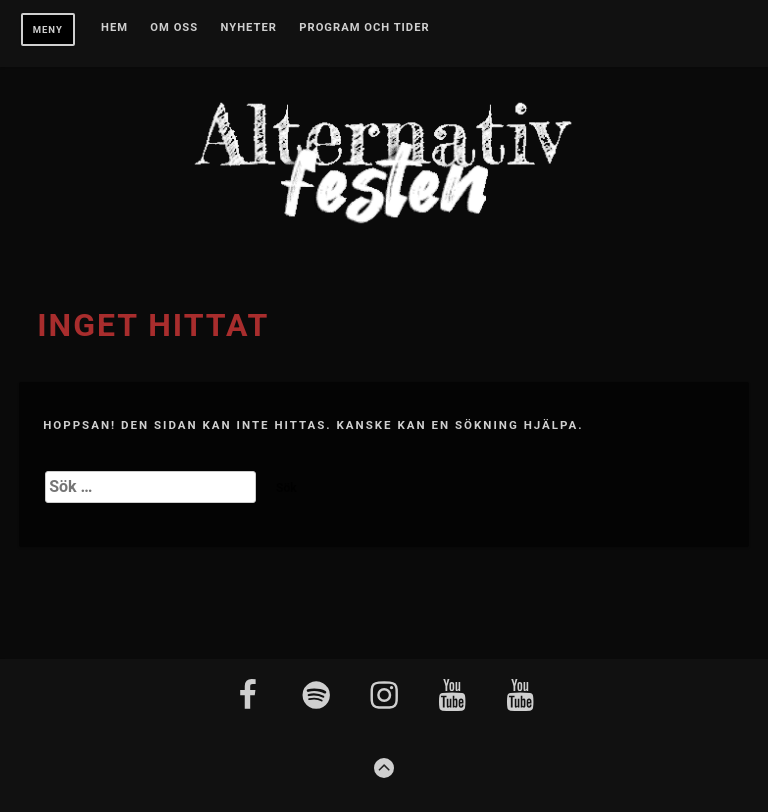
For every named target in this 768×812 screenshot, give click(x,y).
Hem (114, 28)
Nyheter (249, 28)
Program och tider (364, 28)
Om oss (174, 28)
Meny (48, 29)
